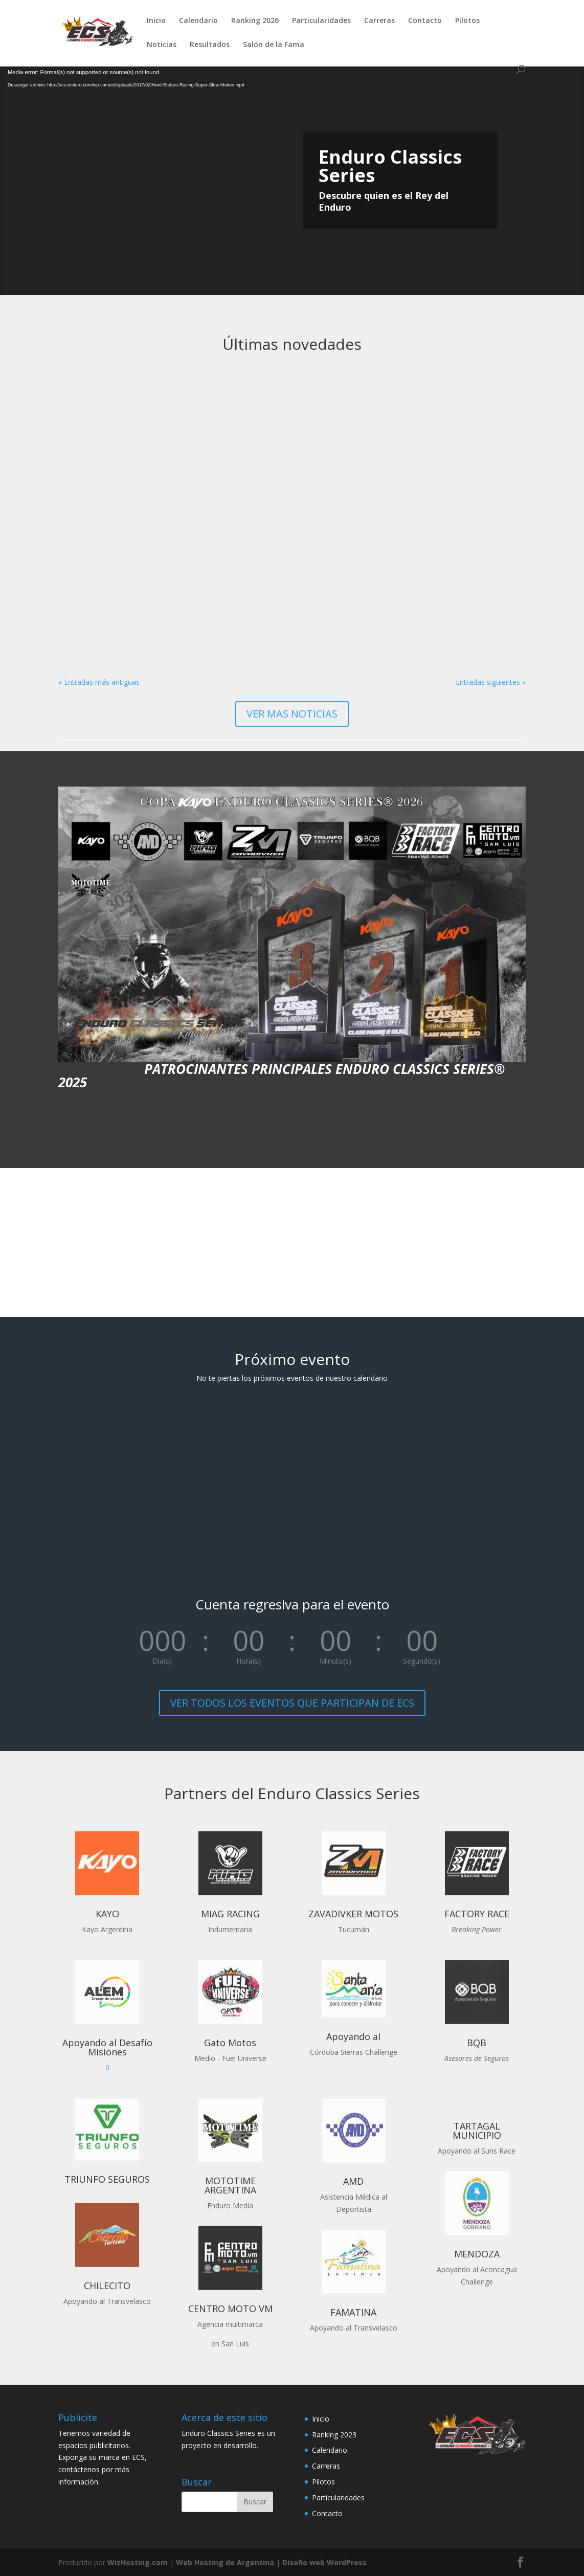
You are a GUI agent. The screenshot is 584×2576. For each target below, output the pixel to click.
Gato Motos (230, 2042)
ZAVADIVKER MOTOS (353, 1914)
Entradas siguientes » (491, 682)
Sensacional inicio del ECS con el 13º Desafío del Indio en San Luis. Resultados (289, 490)
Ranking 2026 (255, 21)
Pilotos (467, 21)
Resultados (210, 45)
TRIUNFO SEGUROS (107, 2179)
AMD (353, 2181)
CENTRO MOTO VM (230, 2308)
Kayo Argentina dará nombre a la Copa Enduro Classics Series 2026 (453, 485)
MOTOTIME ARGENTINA (230, 2185)
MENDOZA (477, 2254)
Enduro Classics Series (390, 166)
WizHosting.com (137, 2562)
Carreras (379, 21)
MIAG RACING (230, 1914)
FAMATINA (353, 2312)
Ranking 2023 (334, 2434)
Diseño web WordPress (324, 2562)
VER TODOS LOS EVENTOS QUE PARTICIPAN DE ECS (292, 1703)
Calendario (198, 21)
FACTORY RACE (476, 1914)
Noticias (161, 45)
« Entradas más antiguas (99, 682)
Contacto (425, 21)
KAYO (107, 1914)
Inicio (156, 21)
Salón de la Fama (273, 45)
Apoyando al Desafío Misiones (107, 2047)
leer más (83, 644)
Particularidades (321, 21)
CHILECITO (107, 2285)
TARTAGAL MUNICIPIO (477, 2130)
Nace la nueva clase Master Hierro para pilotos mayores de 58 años (117, 490)
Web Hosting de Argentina (225, 2562)
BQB (476, 2042)
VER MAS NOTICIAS (292, 714)
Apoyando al (353, 2036)
